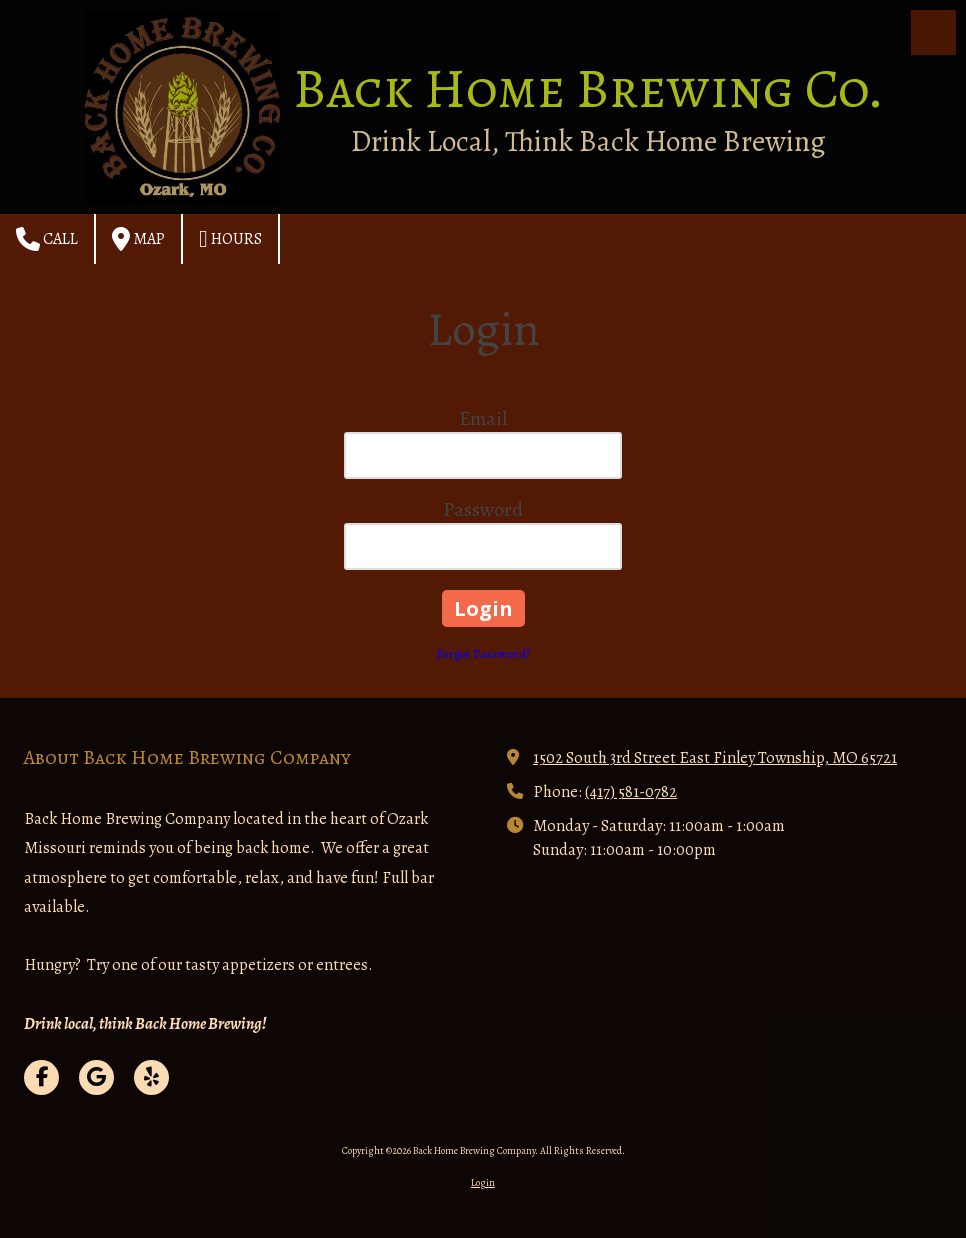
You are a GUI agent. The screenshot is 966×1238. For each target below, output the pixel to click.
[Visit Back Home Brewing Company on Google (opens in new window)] (96, 1077)
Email (483, 418)
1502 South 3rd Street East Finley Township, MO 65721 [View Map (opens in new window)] (715, 757)
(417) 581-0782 (631, 791)
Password (483, 509)
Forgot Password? (483, 653)
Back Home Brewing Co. (588, 88)
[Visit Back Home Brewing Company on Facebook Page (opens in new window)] (41, 1077)
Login (483, 1182)
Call (47, 239)
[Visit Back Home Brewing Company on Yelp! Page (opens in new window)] (151, 1077)
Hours (230, 239)
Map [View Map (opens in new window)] (138, 239)
